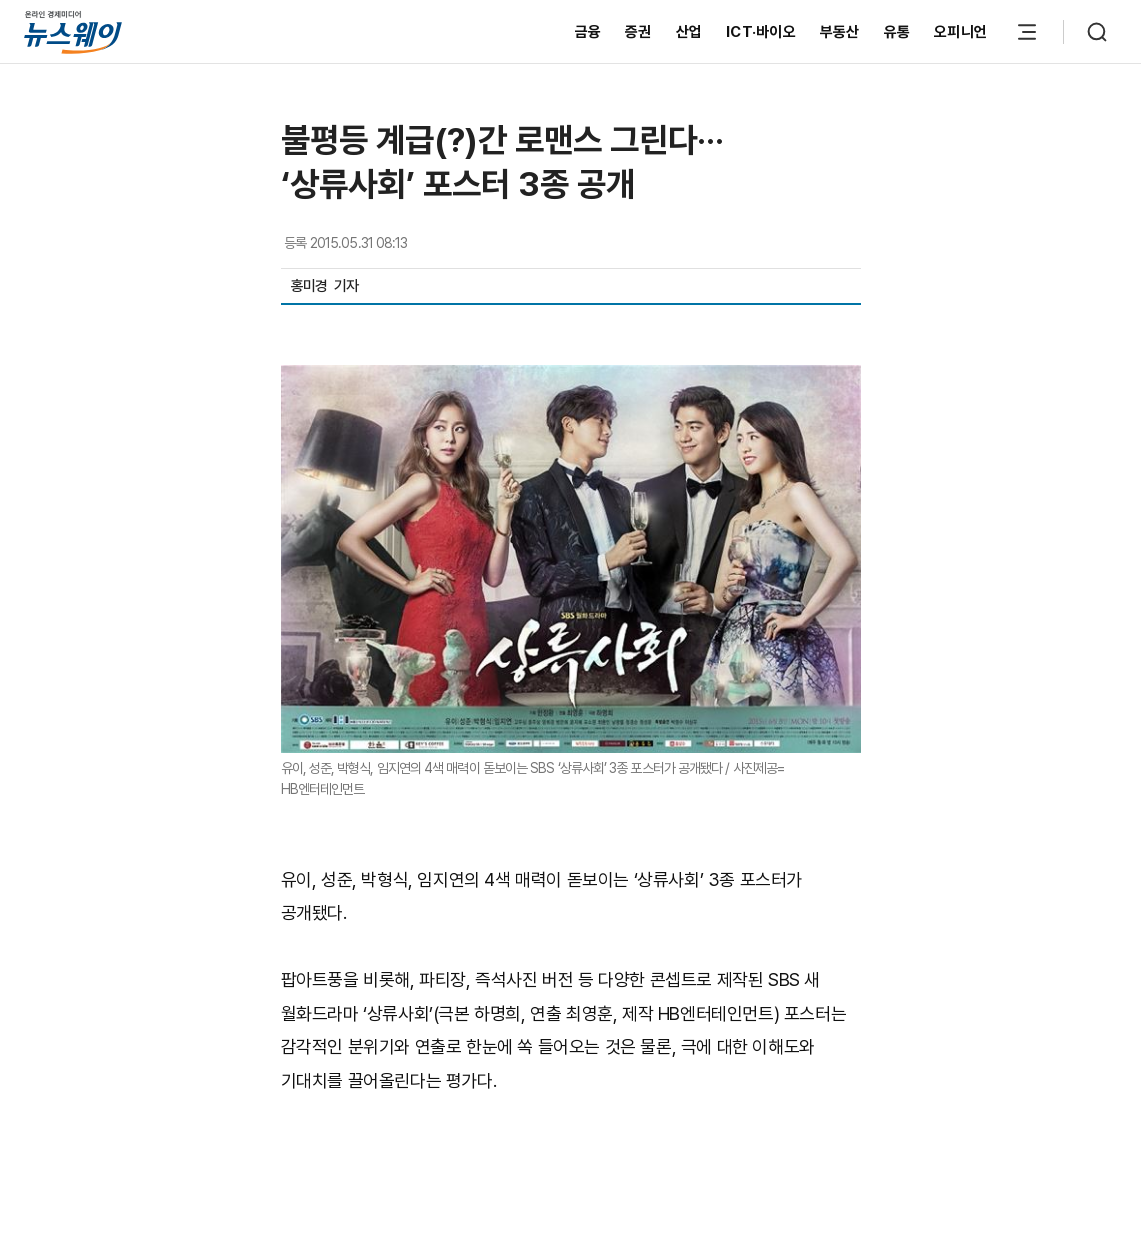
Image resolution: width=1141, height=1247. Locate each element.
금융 (588, 32)
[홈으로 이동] (73, 31)
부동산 (840, 32)
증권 (638, 32)
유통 (897, 32)
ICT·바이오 (761, 32)
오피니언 (960, 32)
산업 (689, 32)
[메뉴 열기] (1027, 32)
